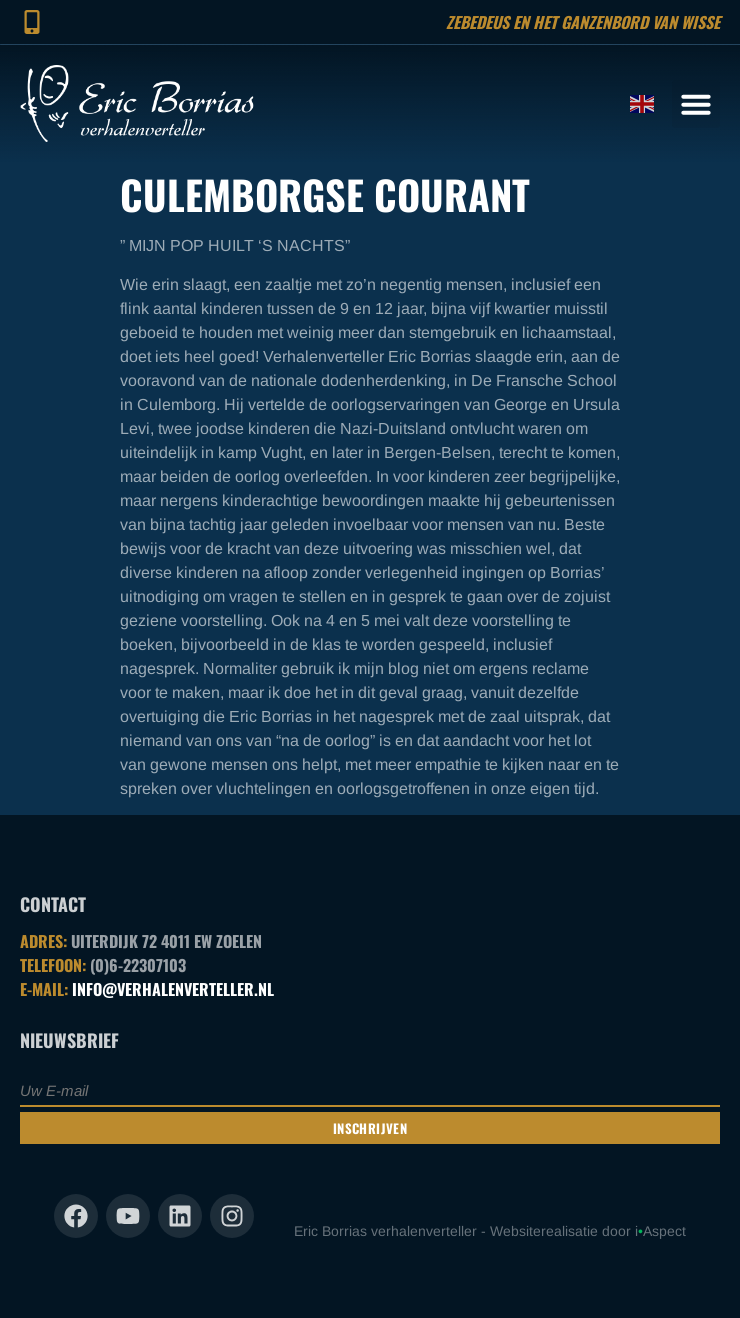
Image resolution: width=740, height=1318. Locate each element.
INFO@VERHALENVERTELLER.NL (173, 989)
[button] (696, 104)
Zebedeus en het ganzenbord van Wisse (583, 22)
